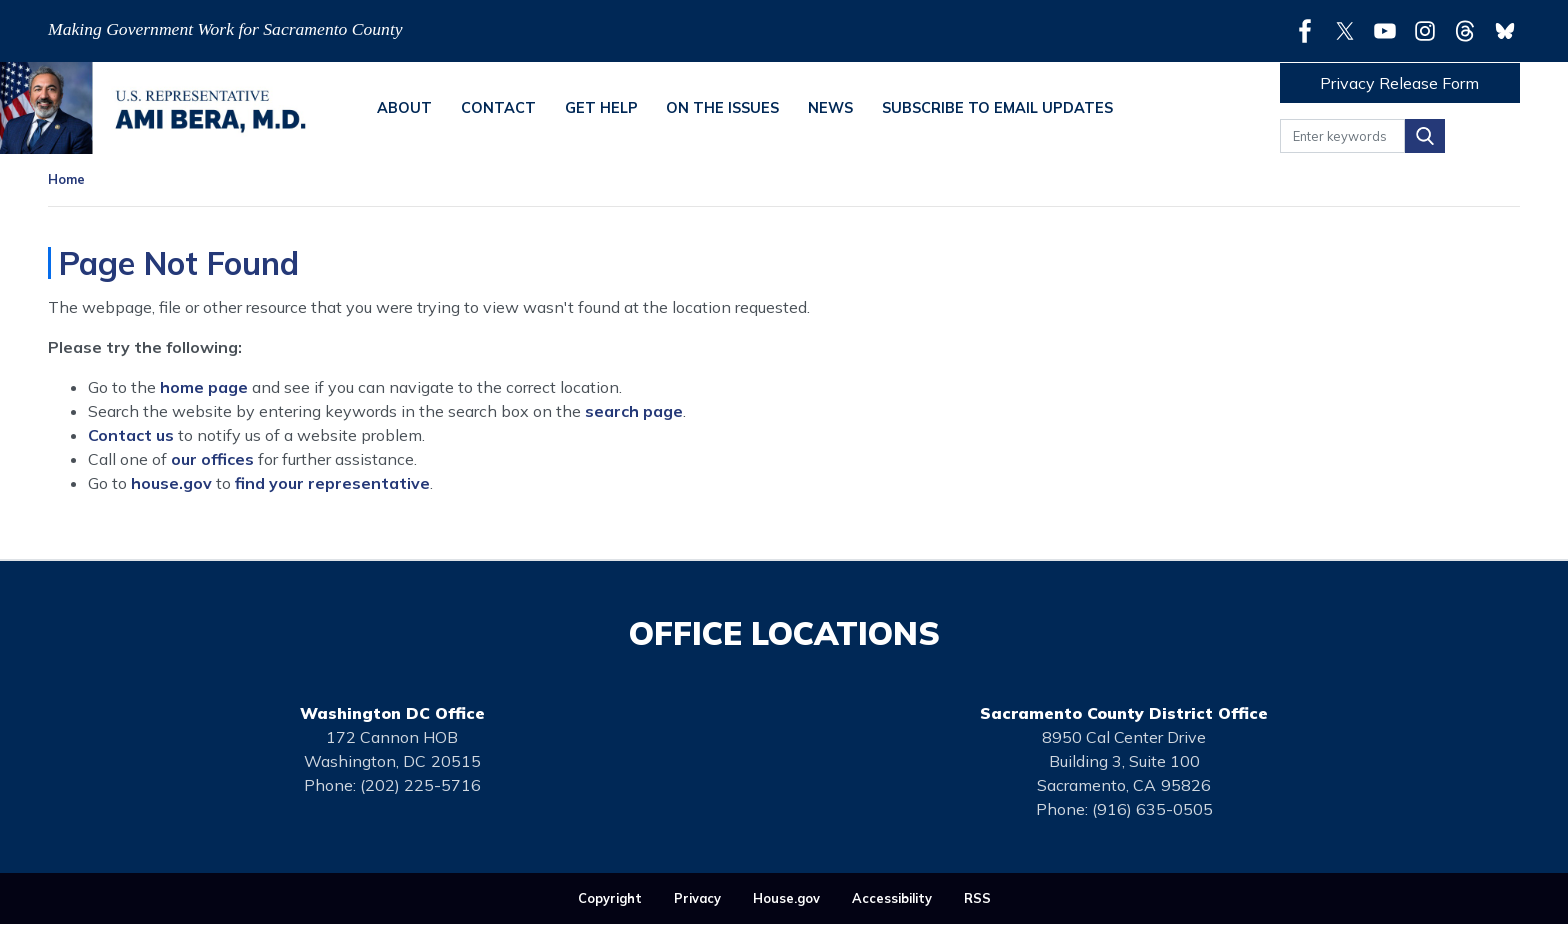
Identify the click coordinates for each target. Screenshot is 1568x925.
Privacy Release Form (1399, 83)
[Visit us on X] (1350, 31)
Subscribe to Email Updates (997, 108)
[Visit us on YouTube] (1390, 31)
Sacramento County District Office (1124, 713)
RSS (977, 898)
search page (634, 411)
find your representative (332, 483)
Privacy (697, 898)
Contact (498, 108)
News (830, 108)
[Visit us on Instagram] (1430, 31)
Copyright (610, 898)
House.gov (786, 898)
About (404, 108)
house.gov (171, 483)
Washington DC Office (392, 713)
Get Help (601, 108)
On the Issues (722, 108)
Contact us (131, 435)
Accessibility (892, 898)
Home (66, 179)
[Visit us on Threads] (1470, 31)
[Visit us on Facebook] (1310, 31)
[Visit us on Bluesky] (1505, 31)
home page (204, 387)
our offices (212, 459)
